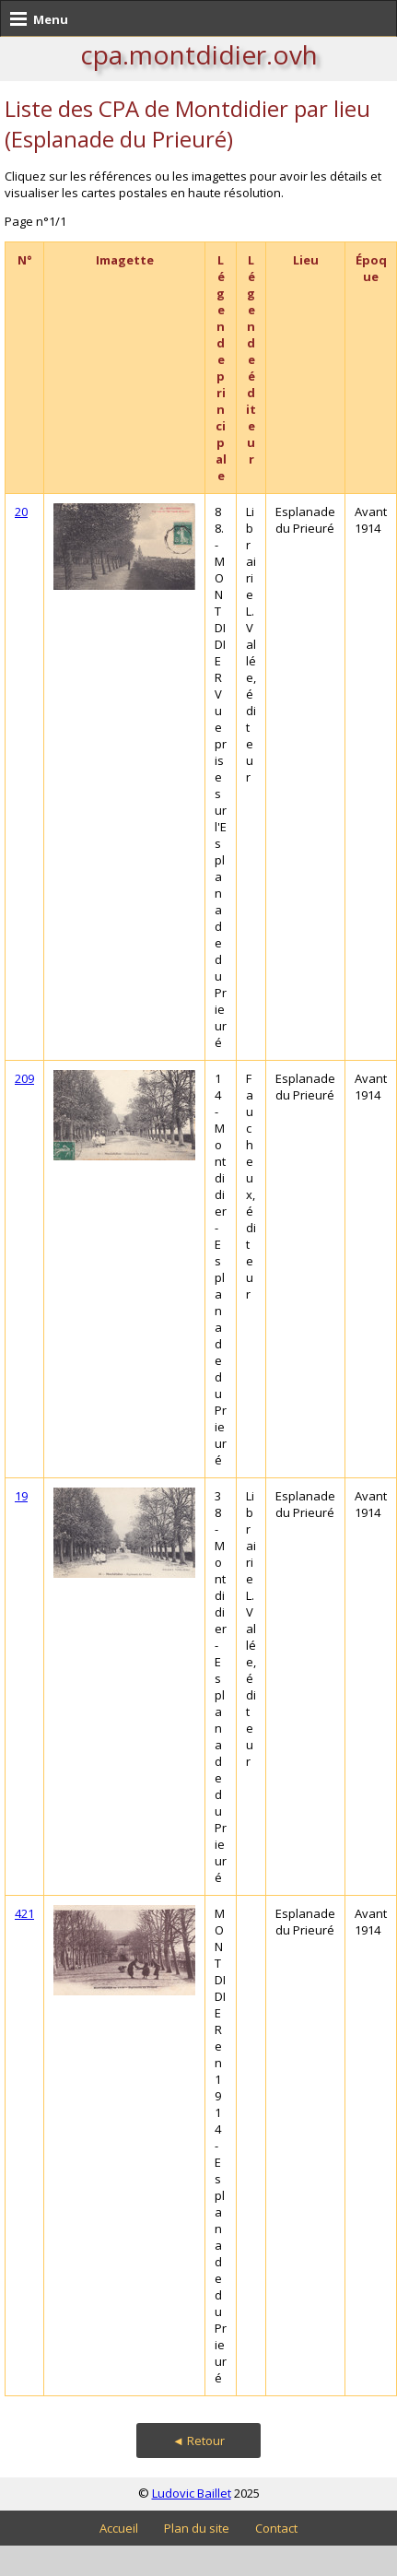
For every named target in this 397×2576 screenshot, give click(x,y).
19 (21, 1496)
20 (21, 511)
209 (24, 1078)
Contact (276, 2528)
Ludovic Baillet (191, 2493)
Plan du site (196, 2528)
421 (24, 1913)
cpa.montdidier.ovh (199, 54)
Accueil (118, 2528)
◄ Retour (198, 2440)
